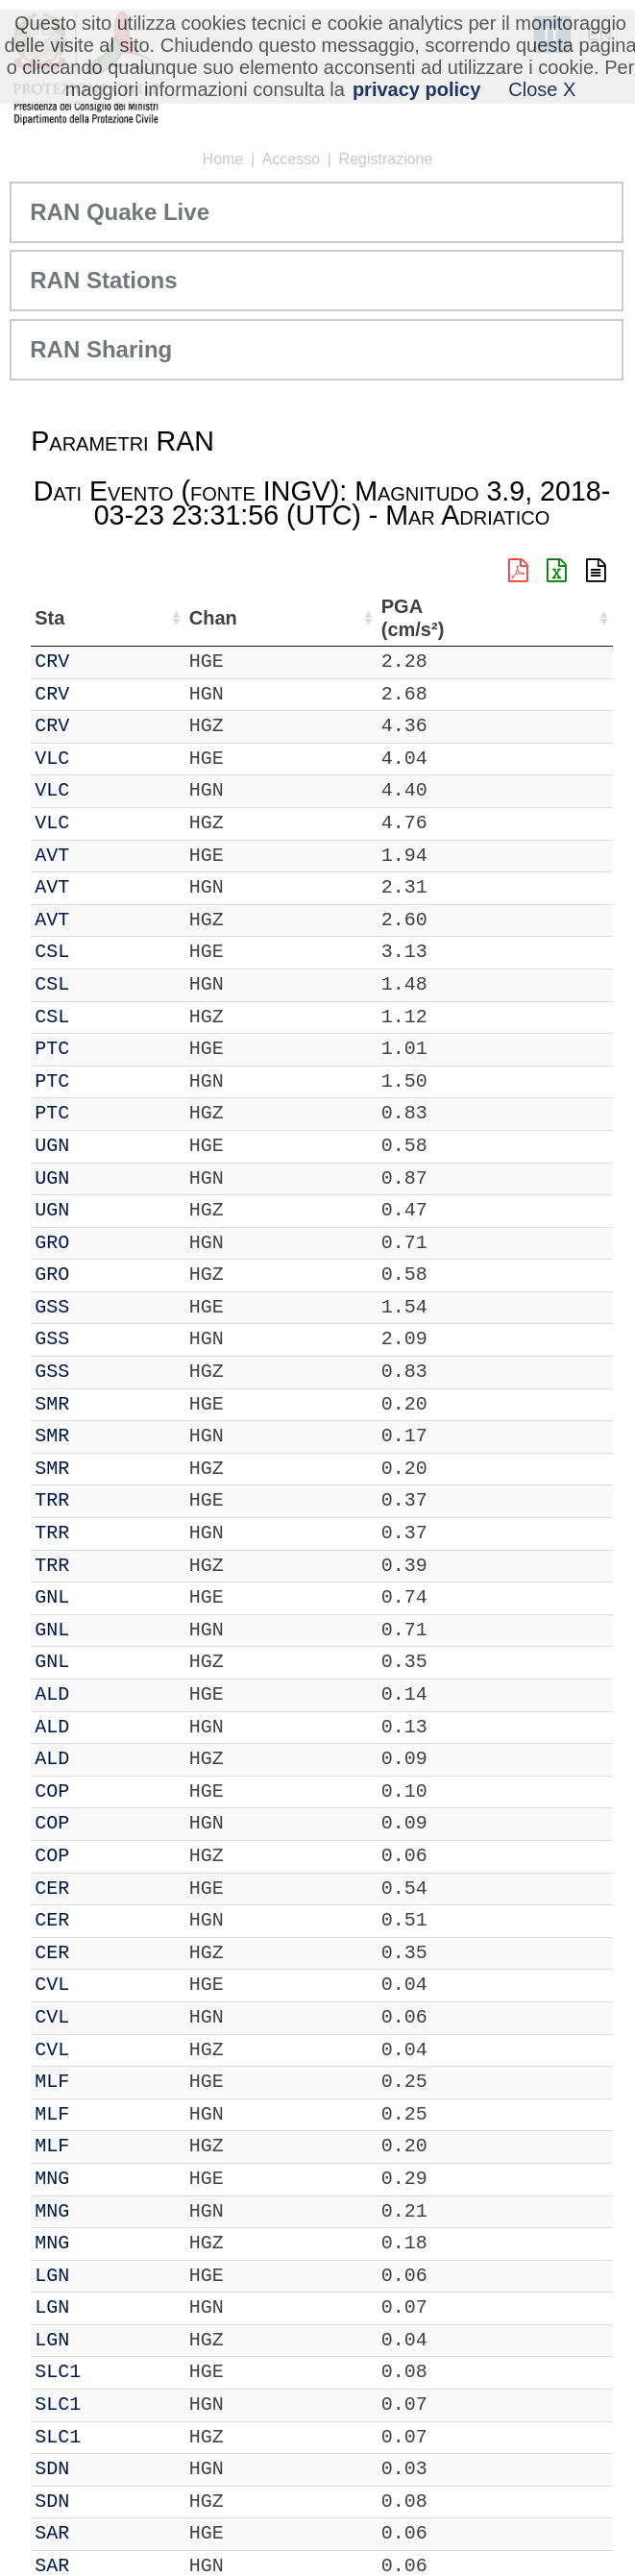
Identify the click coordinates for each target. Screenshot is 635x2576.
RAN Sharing (101, 349)
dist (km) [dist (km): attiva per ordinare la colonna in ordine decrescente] (488, 618)
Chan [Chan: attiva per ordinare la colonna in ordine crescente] (167, 617)
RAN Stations (103, 280)
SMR (104, 1404)
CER (104, 1888)
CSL (104, 952)
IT (46, 662)
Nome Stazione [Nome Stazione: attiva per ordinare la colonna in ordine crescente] (281, 617)
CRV (104, 662)
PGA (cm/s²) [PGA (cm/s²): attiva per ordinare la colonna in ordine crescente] (563, 618)
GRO (104, 1243)
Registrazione (386, 159)
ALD (104, 1694)
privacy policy (416, 89)
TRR (104, 1500)
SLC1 (110, 2372)
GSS (104, 1307)
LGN (104, 2276)
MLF (104, 2082)
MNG (104, 2179)
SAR (104, 2533)
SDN (104, 2469)
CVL (104, 1985)
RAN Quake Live (119, 212)
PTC (104, 1049)
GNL (104, 1597)
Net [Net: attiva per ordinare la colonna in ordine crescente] (50, 617)
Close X (541, 89)
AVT (104, 856)
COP (104, 1791)
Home (223, 159)
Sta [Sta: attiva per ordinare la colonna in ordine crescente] (102, 617)
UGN (104, 1146)
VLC (104, 759)
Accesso (291, 159)
